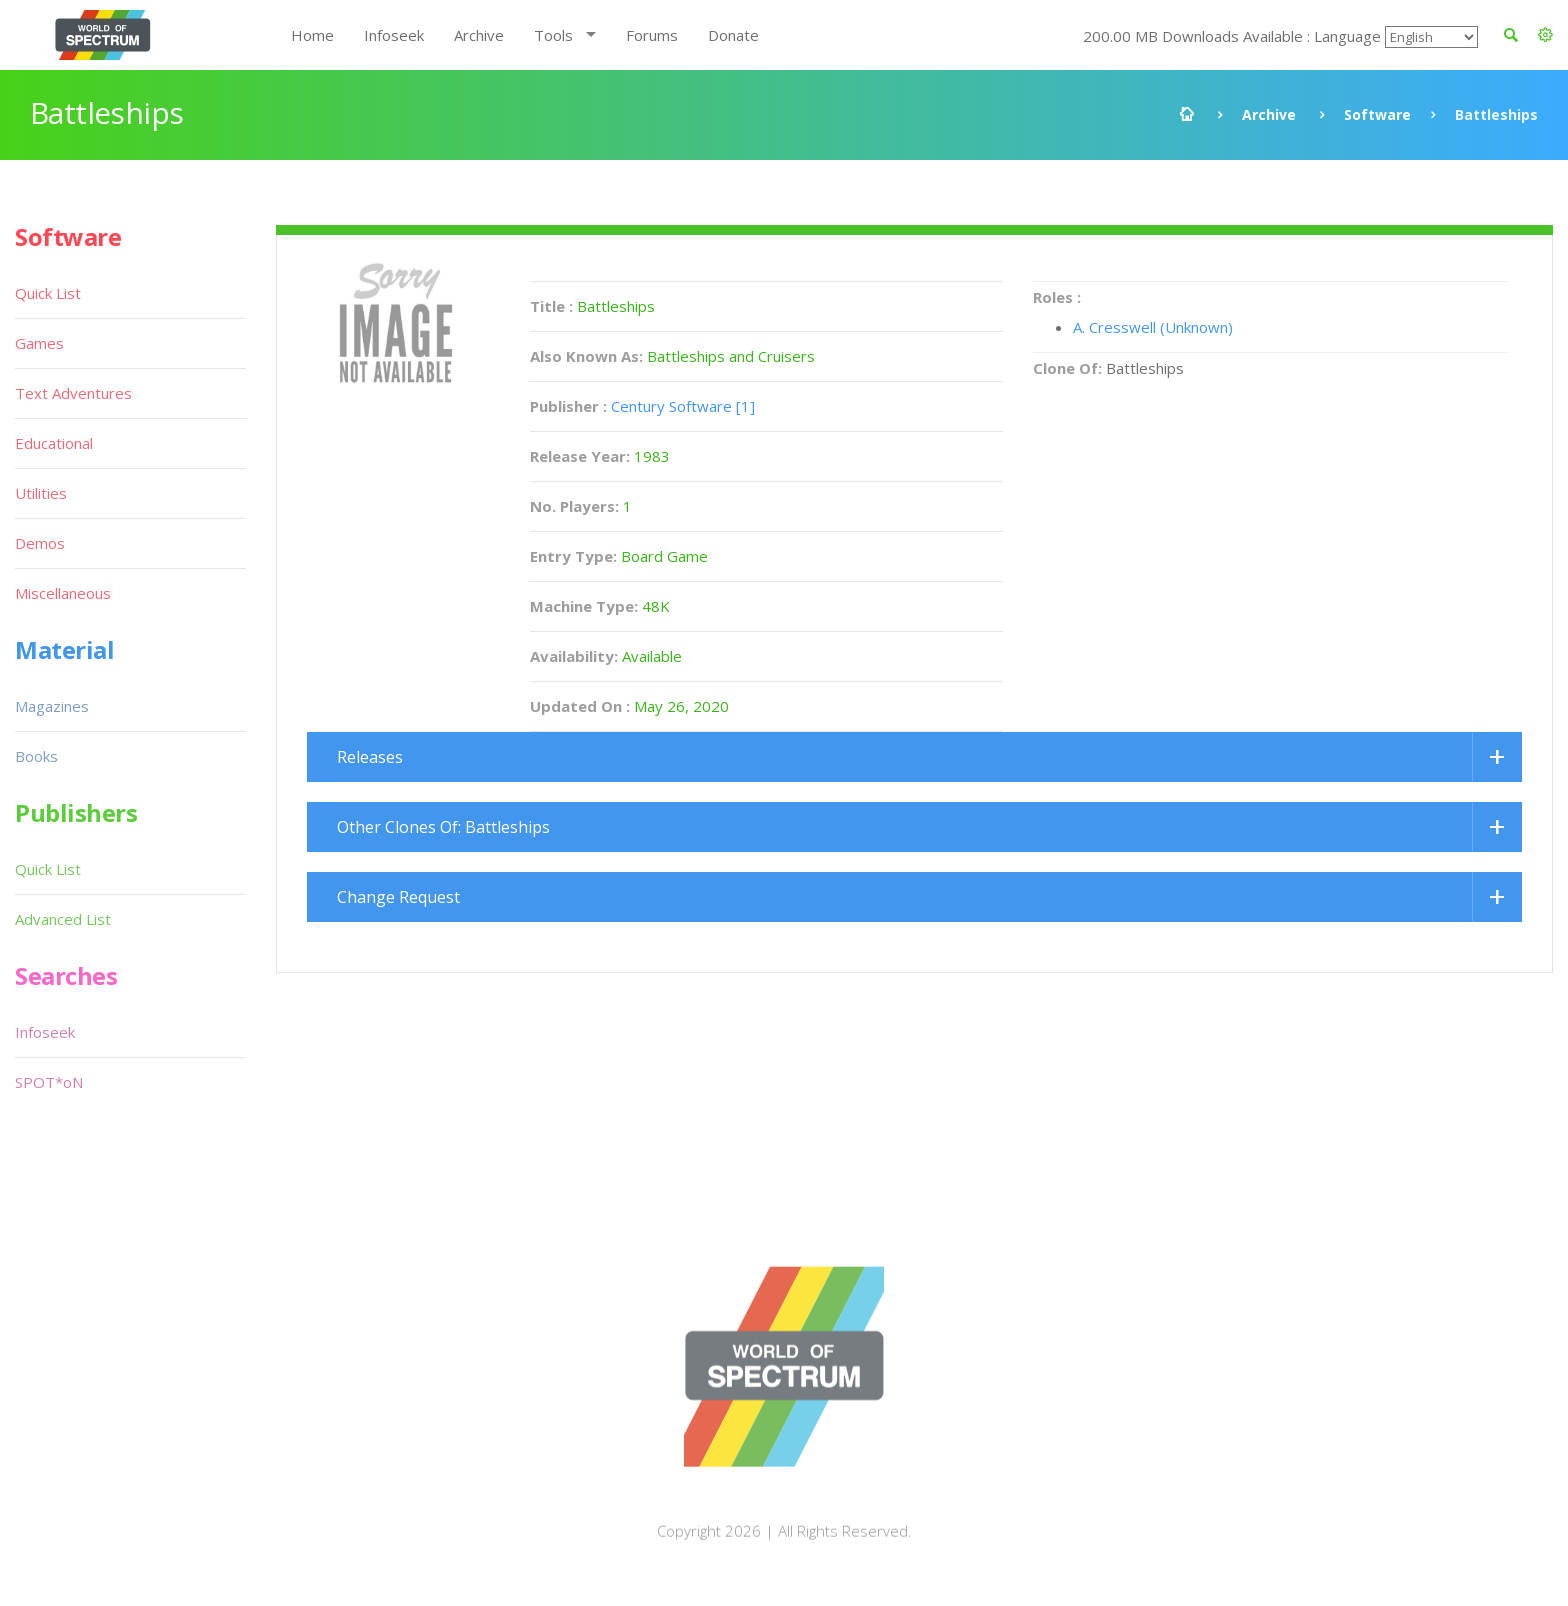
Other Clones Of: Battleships (443, 827)
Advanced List (63, 919)
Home (312, 35)
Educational (54, 443)
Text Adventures (73, 393)
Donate (733, 35)
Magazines (52, 706)
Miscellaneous (63, 593)
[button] (1545, 35)
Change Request (398, 897)
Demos (40, 543)
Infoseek (394, 35)
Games (39, 343)
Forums (652, 35)
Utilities (41, 493)
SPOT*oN (49, 1082)
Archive (479, 35)
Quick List (48, 293)
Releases (370, 757)
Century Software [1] (683, 406)
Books (36, 756)
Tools (553, 35)
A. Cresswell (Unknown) (1153, 327)
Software (1377, 114)
